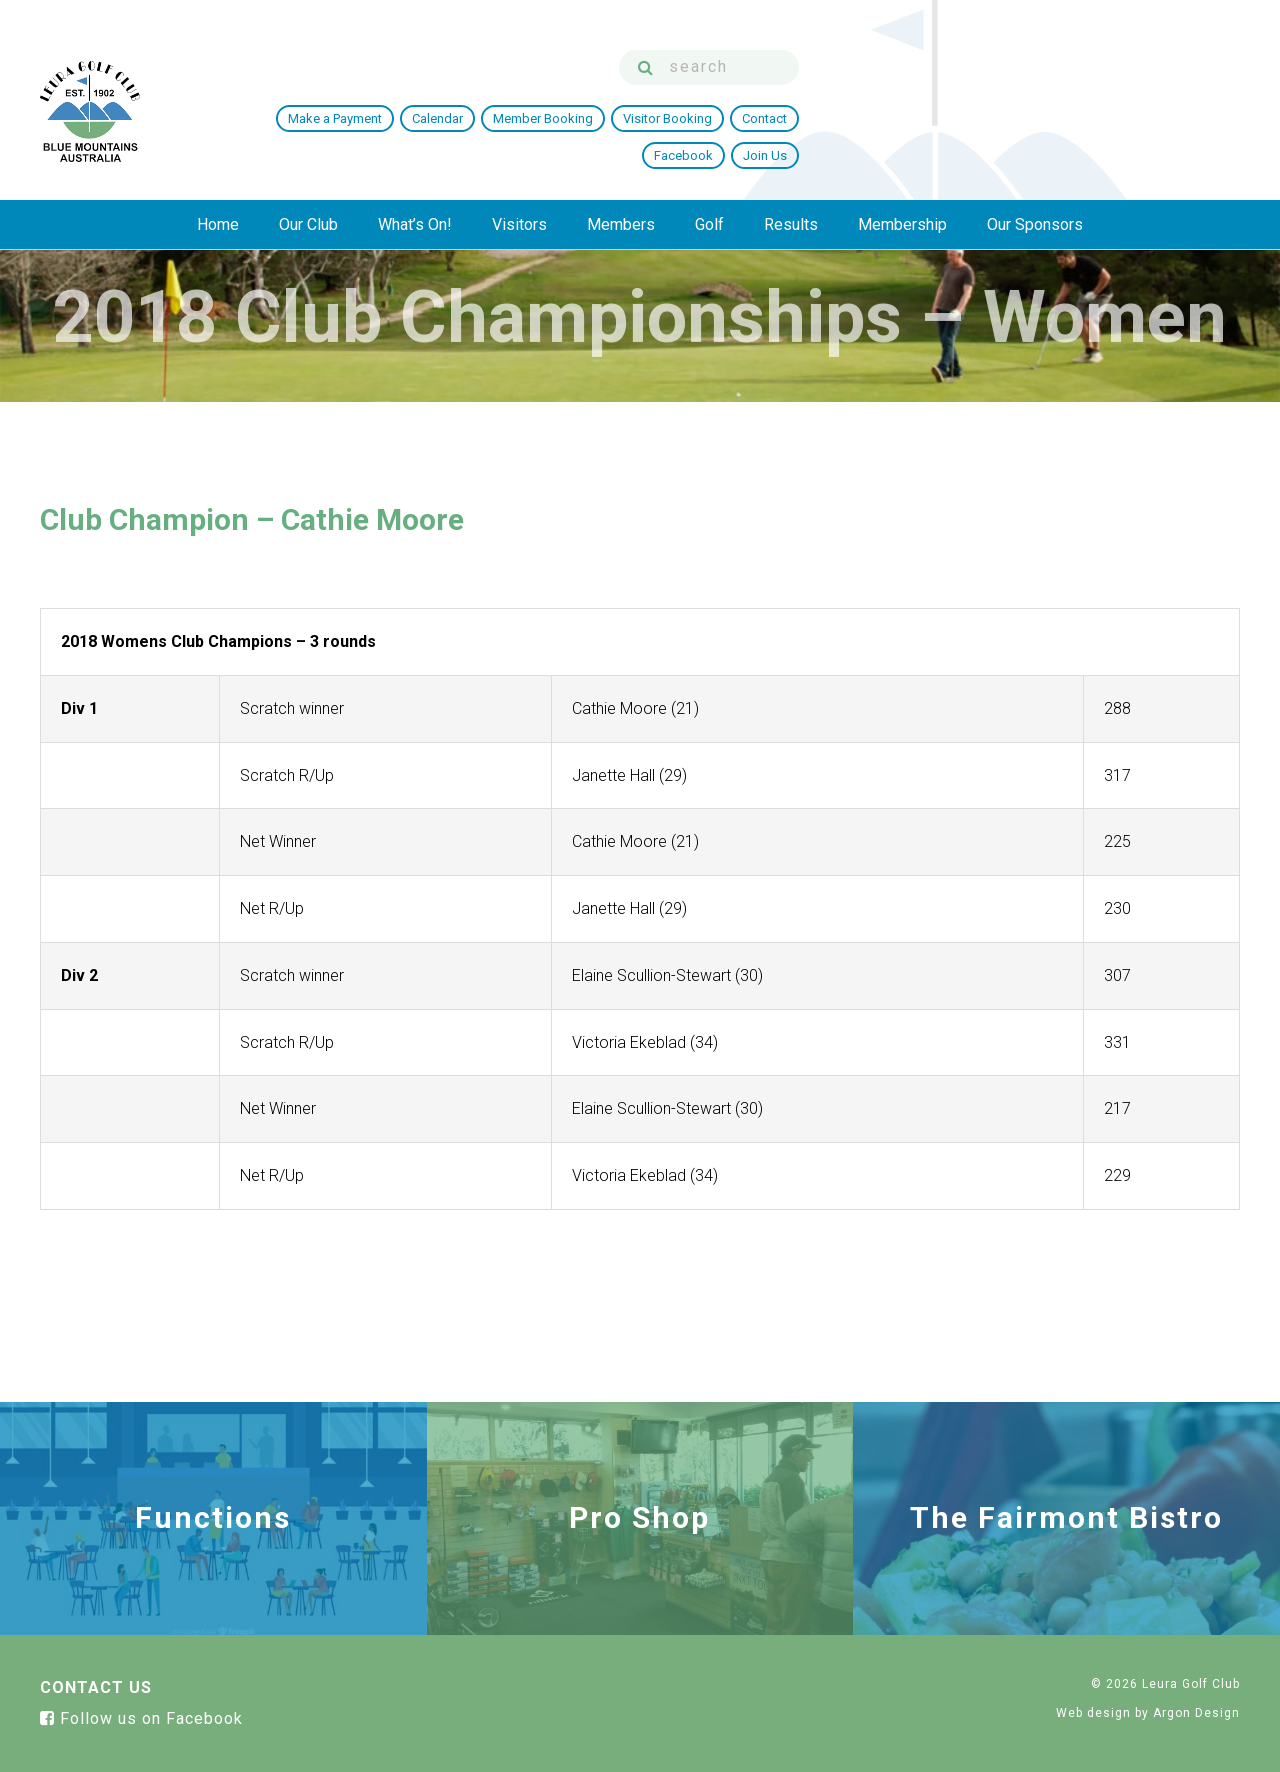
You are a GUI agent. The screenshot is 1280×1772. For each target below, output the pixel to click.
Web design (1093, 1713)
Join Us (1206, 103)
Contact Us (96, 1687)
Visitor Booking (945, 103)
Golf (709, 176)
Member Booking (821, 103)
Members (621, 176)
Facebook (1124, 103)
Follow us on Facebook (141, 1718)
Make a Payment (613, 103)
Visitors (519, 176)
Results (791, 176)
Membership (902, 176)
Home (218, 176)
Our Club (308, 176)
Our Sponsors (1035, 176)
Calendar (715, 103)
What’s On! (415, 176)
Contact (1042, 103)
